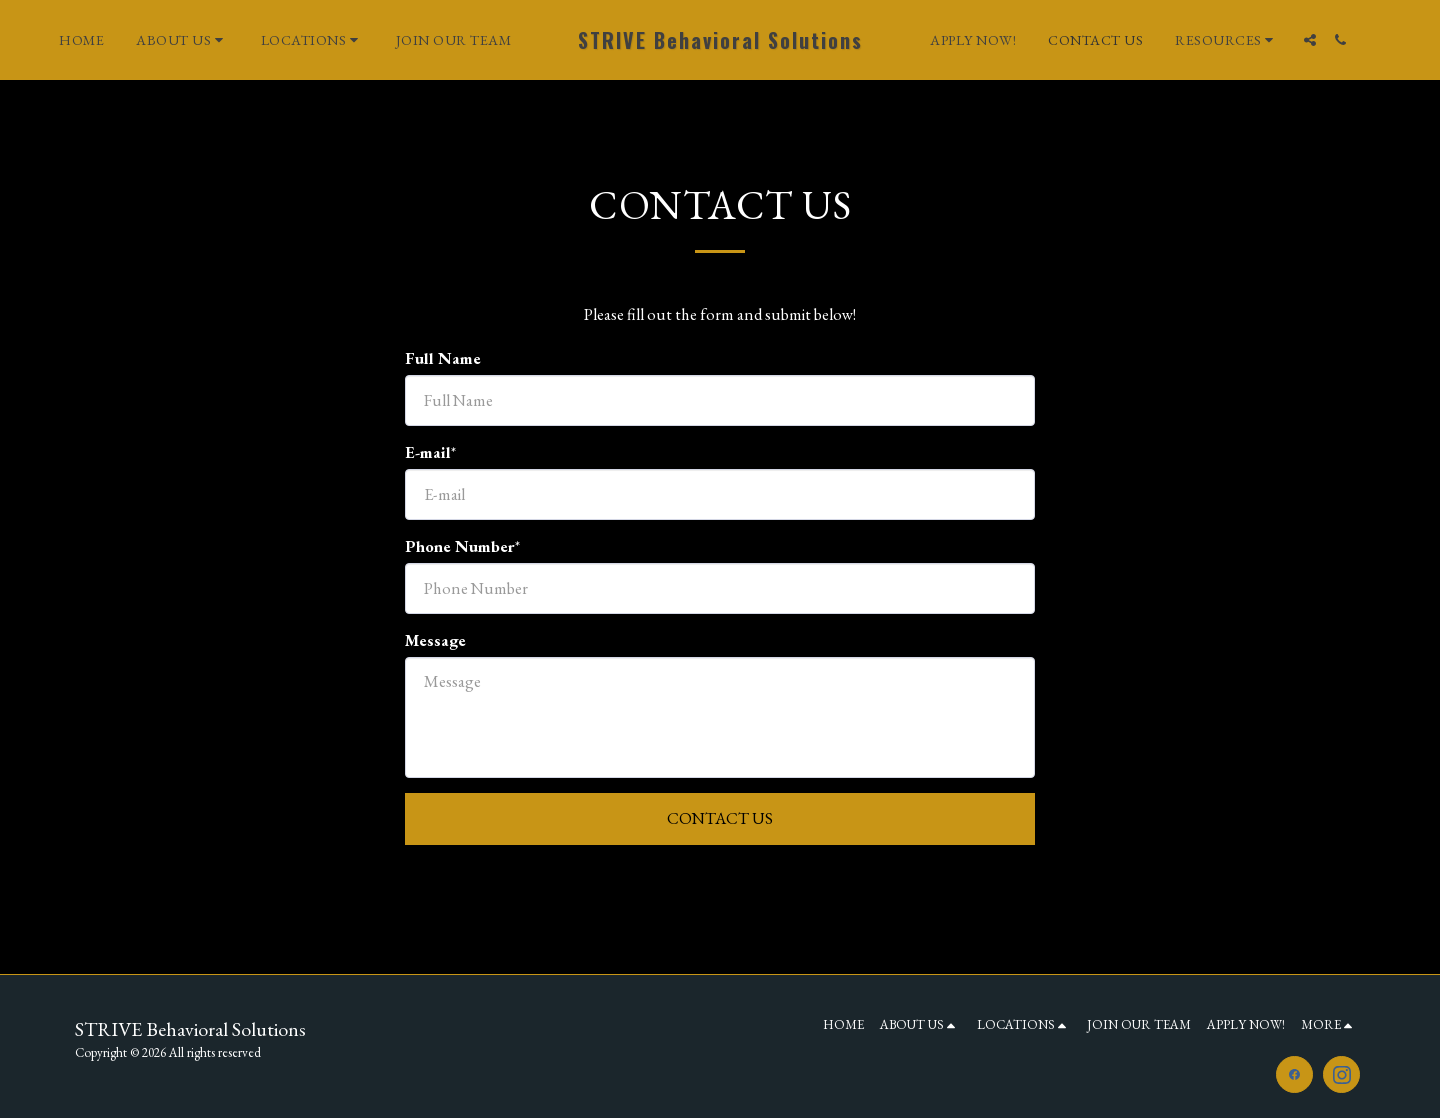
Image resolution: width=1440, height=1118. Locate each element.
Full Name (443, 358)
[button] (184, 40)
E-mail (428, 452)
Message (435, 640)
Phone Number (460, 546)
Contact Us (720, 818)
